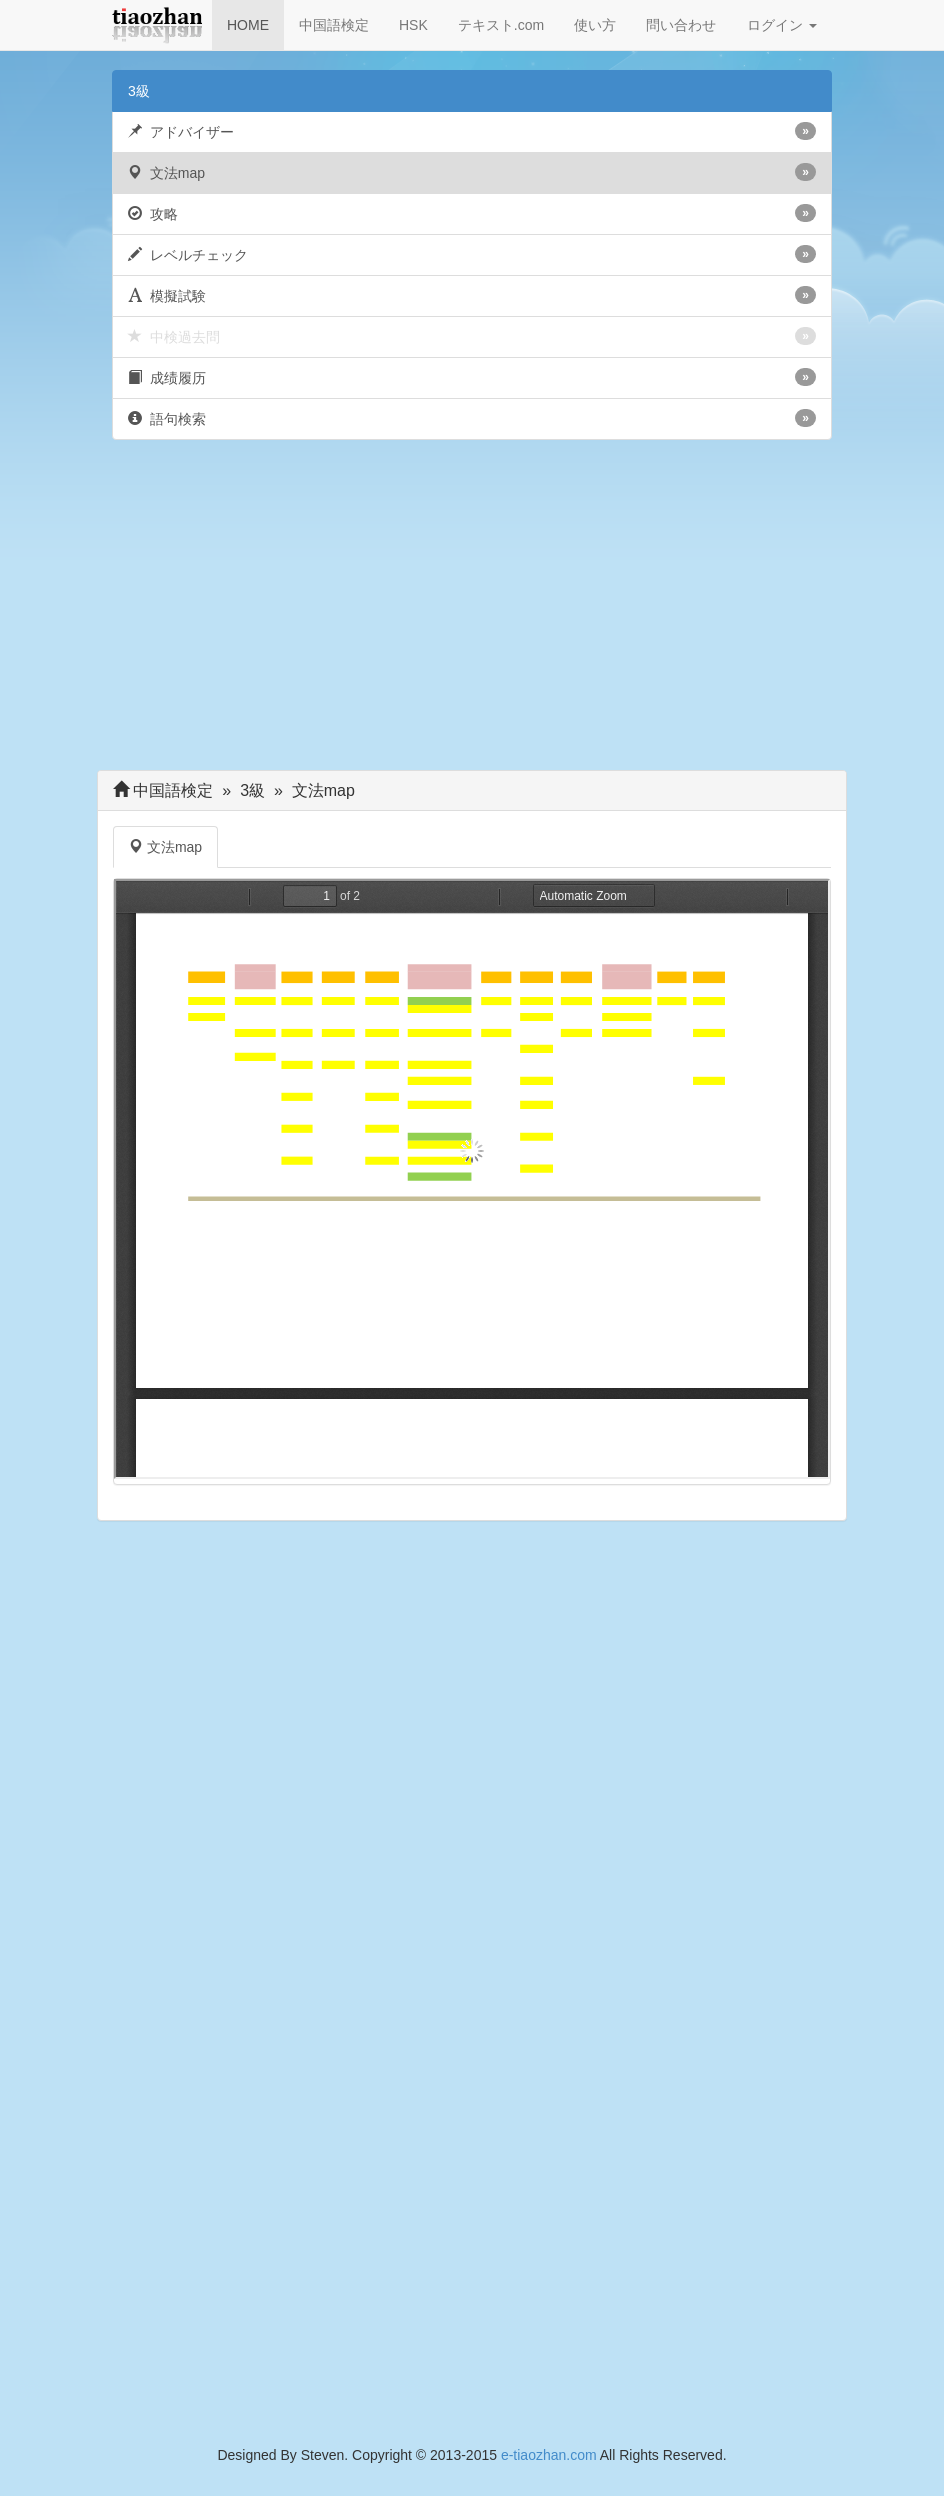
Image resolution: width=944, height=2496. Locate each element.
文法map (472, 172)
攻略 (472, 213)
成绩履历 (472, 377)
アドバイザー (472, 131)
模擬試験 (472, 295)
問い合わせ (681, 25)
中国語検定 (334, 25)
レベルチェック (472, 254)
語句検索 (472, 418)
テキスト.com (501, 25)
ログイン (782, 25)
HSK (413, 25)
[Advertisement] (472, 610)
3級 (139, 91)
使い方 (595, 25)
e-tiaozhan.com (549, 2455)
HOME (248, 25)
